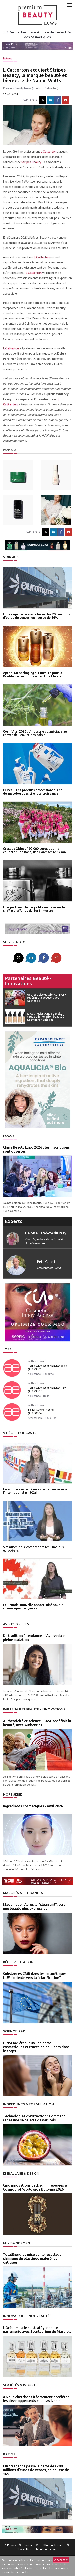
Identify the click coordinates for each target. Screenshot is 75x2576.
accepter (61, 2559)
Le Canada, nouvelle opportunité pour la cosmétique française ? (33, 1606)
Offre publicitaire (52, 2545)
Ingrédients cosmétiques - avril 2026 (33, 1806)
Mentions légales (47, 2549)
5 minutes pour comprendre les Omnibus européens (33, 1548)
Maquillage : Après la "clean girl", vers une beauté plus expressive (34, 1906)
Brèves (7, 58)
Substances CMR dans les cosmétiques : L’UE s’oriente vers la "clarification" (35, 1976)
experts (13, 1221)
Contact (28, 2545)
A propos (10, 2545)
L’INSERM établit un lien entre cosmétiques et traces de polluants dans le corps (36, 2047)
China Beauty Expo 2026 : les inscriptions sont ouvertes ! (36, 1149)
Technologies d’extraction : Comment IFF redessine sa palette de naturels (37, 2118)
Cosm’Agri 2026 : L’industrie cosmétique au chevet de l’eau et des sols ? (35, 733)
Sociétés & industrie (21, 2385)
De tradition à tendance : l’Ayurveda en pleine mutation (35, 1638)
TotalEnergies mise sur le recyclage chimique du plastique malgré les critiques (32, 2258)
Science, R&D (14, 2031)
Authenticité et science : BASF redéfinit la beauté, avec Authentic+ (37, 1723)
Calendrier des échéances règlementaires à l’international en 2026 (35, 1491)
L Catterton (48, 151)
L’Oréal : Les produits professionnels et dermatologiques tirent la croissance (32, 791)
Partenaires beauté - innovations (28, 981)
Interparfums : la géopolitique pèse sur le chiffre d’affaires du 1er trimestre (34, 909)
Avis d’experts (16, 1624)
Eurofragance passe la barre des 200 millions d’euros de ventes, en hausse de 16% (36, 616)
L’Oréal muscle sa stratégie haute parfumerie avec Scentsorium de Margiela (37, 2330)
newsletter (24, 2549)
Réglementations (19, 1962)
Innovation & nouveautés (27, 2316)
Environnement (17, 2242)
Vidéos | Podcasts (19, 1433)
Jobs (7, 1349)
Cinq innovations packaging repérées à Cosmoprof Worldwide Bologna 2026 (35, 2187)
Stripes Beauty (31, 162)
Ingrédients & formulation (28, 2104)
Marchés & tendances (23, 1893)
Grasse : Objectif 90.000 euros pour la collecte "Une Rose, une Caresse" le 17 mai (35, 850)
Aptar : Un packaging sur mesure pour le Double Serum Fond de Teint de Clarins (33, 674)
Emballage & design (21, 2173)
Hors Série (12, 1794)
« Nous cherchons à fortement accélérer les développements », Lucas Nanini (36, 2399)
